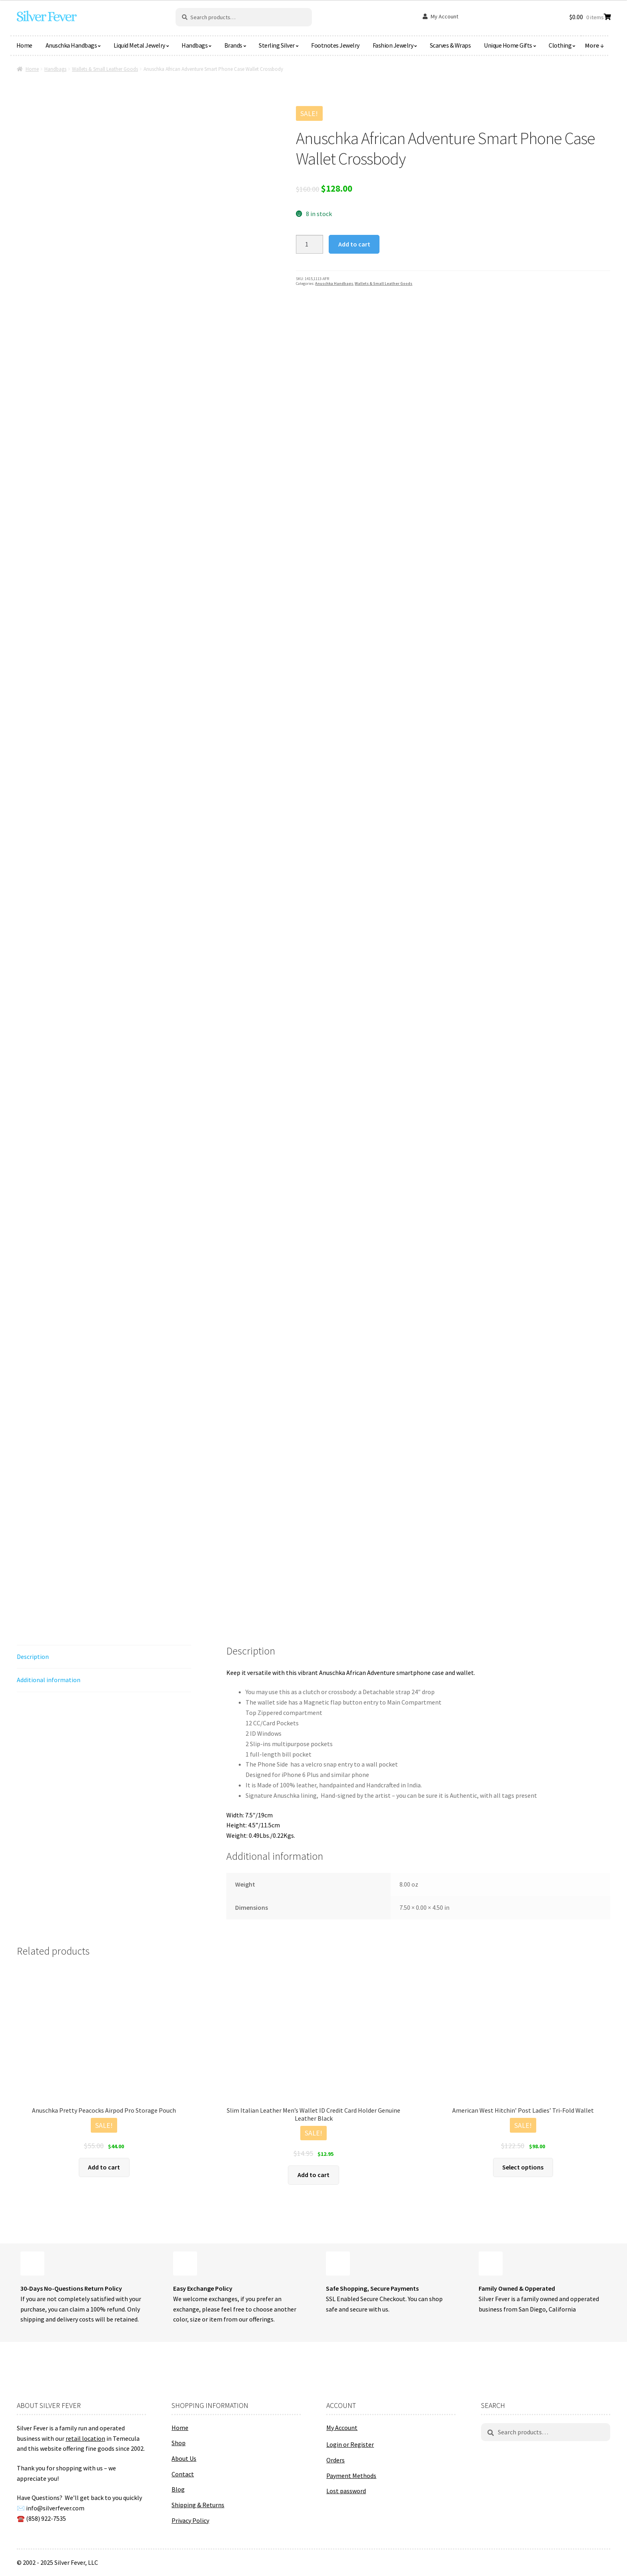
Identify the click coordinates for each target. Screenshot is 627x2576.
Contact (183, 2474)
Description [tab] (33, 1657)
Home (24, 45)
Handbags (195, 45)
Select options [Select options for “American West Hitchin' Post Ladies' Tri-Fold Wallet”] (522, 2167)
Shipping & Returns (198, 2505)
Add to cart (354, 244)
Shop (179, 2443)
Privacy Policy (190, 2520)
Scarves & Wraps (450, 45)
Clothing (560, 45)
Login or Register (350, 2444)
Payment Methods (351, 2476)
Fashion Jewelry (393, 45)
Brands (233, 45)
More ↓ (594, 45)
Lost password (346, 2491)
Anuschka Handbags (71, 45)
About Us (184, 2458)
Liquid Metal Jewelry (139, 45)
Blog (178, 2489)
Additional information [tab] (48, 1680)
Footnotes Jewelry (335, 45)
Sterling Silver (277, 45)
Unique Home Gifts (508, 45)
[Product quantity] (309, 244)
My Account (444, 16)
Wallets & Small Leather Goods (105, 69)
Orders (335, 2460)
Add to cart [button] (104, 2167)
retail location (85, 2438)
